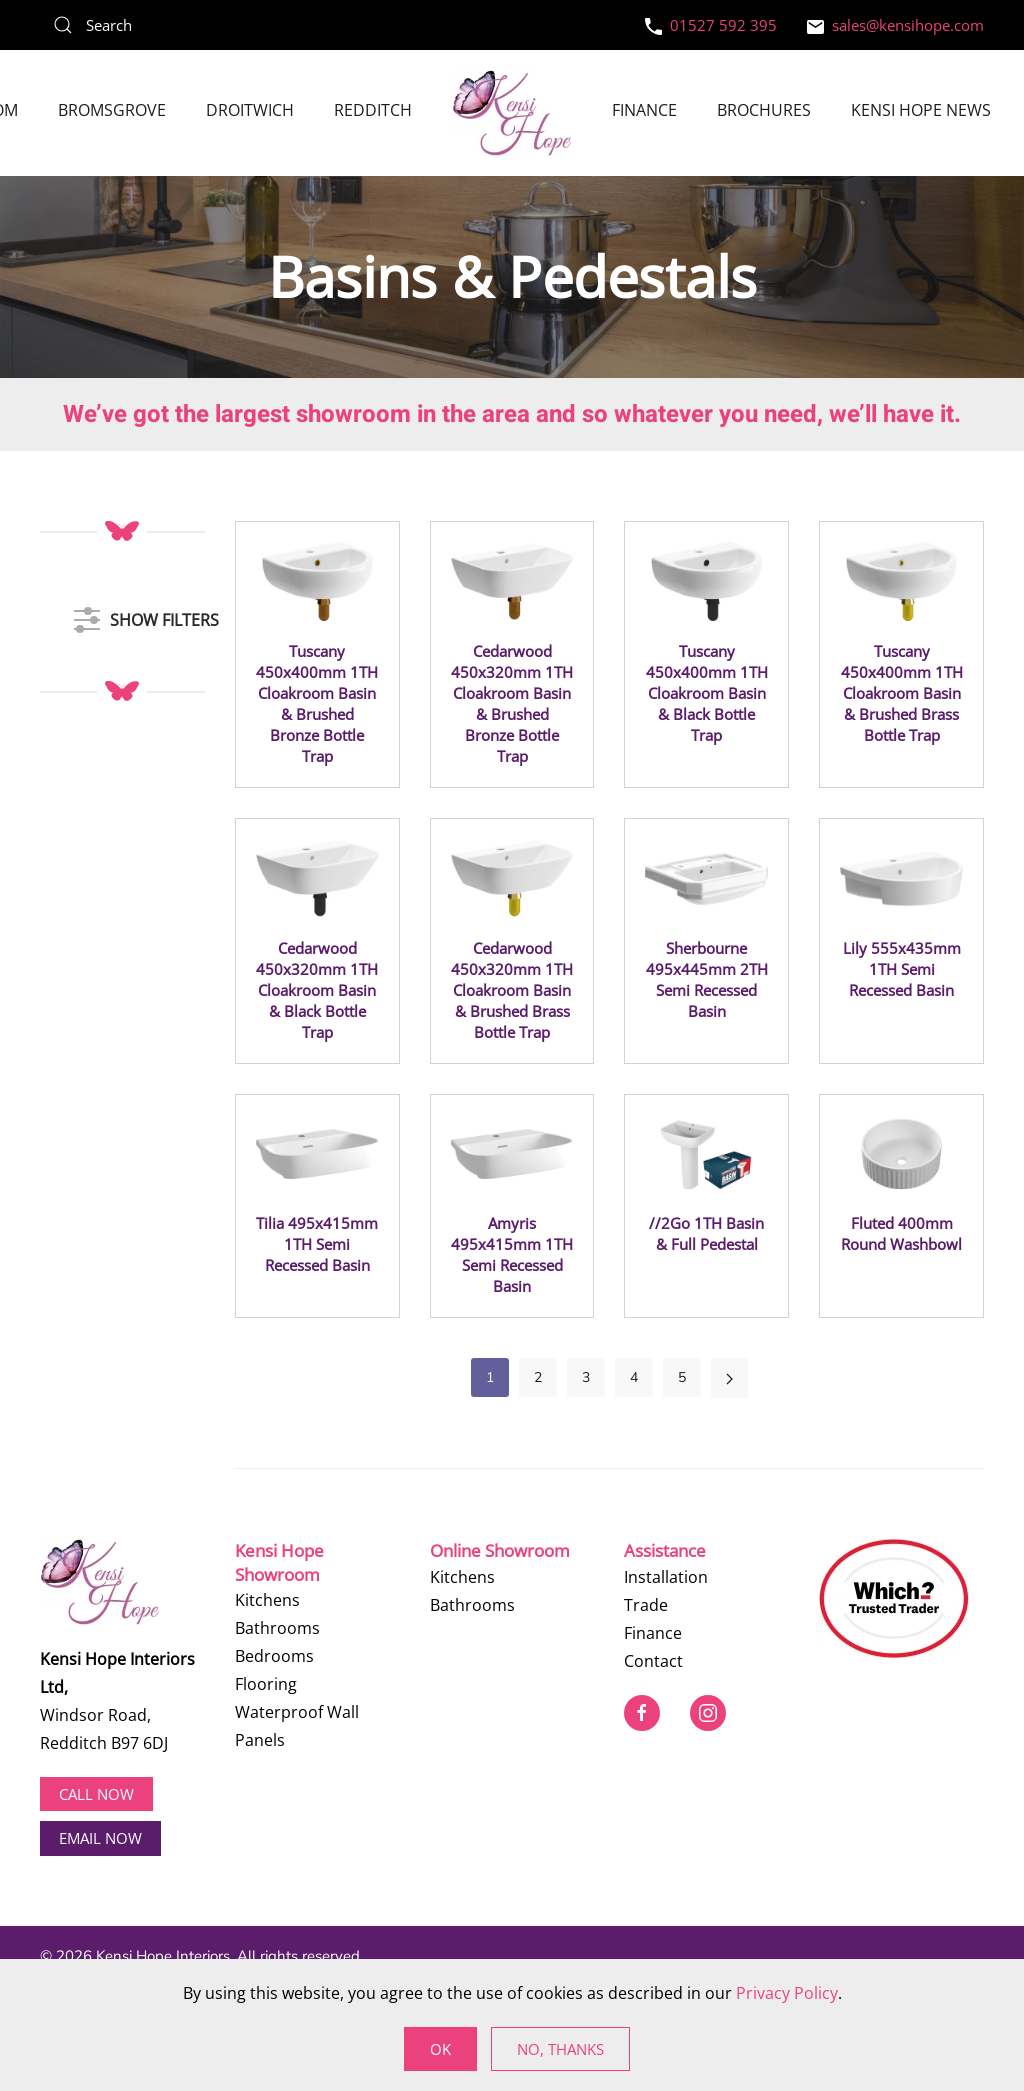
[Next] (729, 1378)
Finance (644, 110)
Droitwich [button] (250, 110)
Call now (96, 1794)
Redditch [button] (373, 110)
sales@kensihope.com (895, 25)
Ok (440, 2049)
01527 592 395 (711, 25)
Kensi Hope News (921, 110)
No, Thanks (560, 2049)
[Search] (190, 25)
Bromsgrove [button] (112, 110)
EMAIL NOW (100, 1838)
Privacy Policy (787, 1993)
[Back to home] (512, 113)
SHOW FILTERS (146, 611)
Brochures (764, 110)
